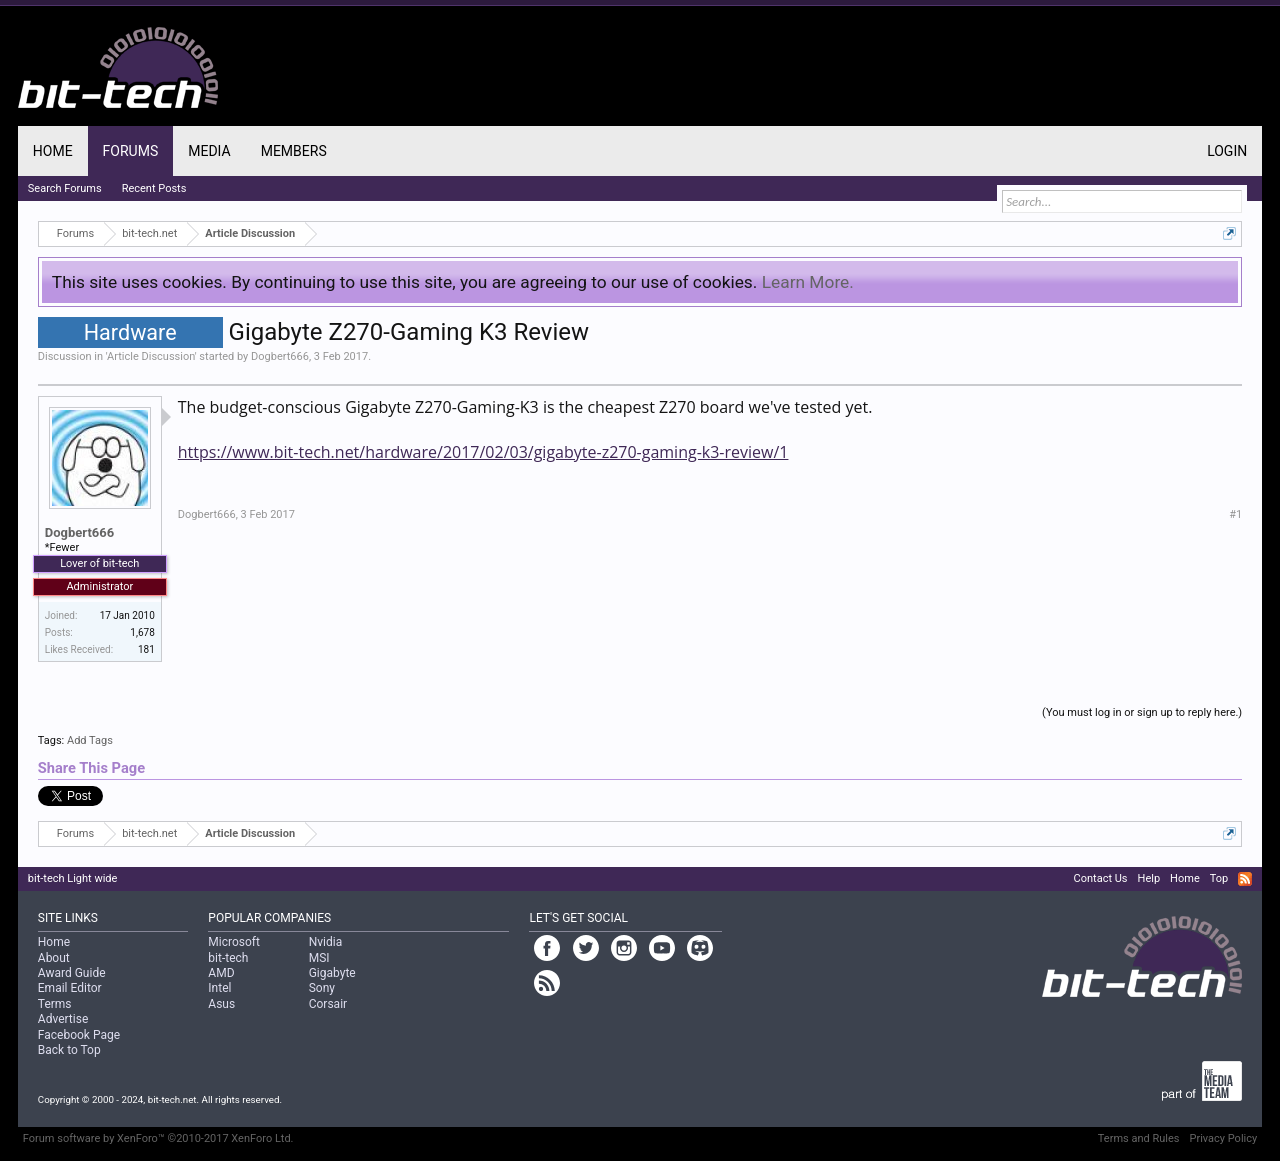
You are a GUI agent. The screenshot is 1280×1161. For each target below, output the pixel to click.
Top (1219, 878)
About (54, 958)
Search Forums (65, 188)
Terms (55, 1004)
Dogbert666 (280, 356)
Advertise (63, 1019)
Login (1227, 151)
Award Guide (72, 973)
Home (53, 151)
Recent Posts (154, 188)
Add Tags (90, 740)
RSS (1245, 879)
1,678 (142, 632)
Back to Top (69, 1050)
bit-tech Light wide (73, 878)
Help (1149, 878)
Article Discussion (151, 356)
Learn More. (808, 282)
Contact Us (1101, 878)
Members (294, 151)
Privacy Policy (1223, 1138)
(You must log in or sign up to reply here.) (1142, 712)
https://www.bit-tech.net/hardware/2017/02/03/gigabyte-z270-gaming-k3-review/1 (483, 452)
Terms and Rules (1139, 1138)
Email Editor (70, 988)
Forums (131, 151)
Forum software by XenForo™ (158, 1138)
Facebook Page (79, 1035)
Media (209, 151)
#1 (1235, 514)
